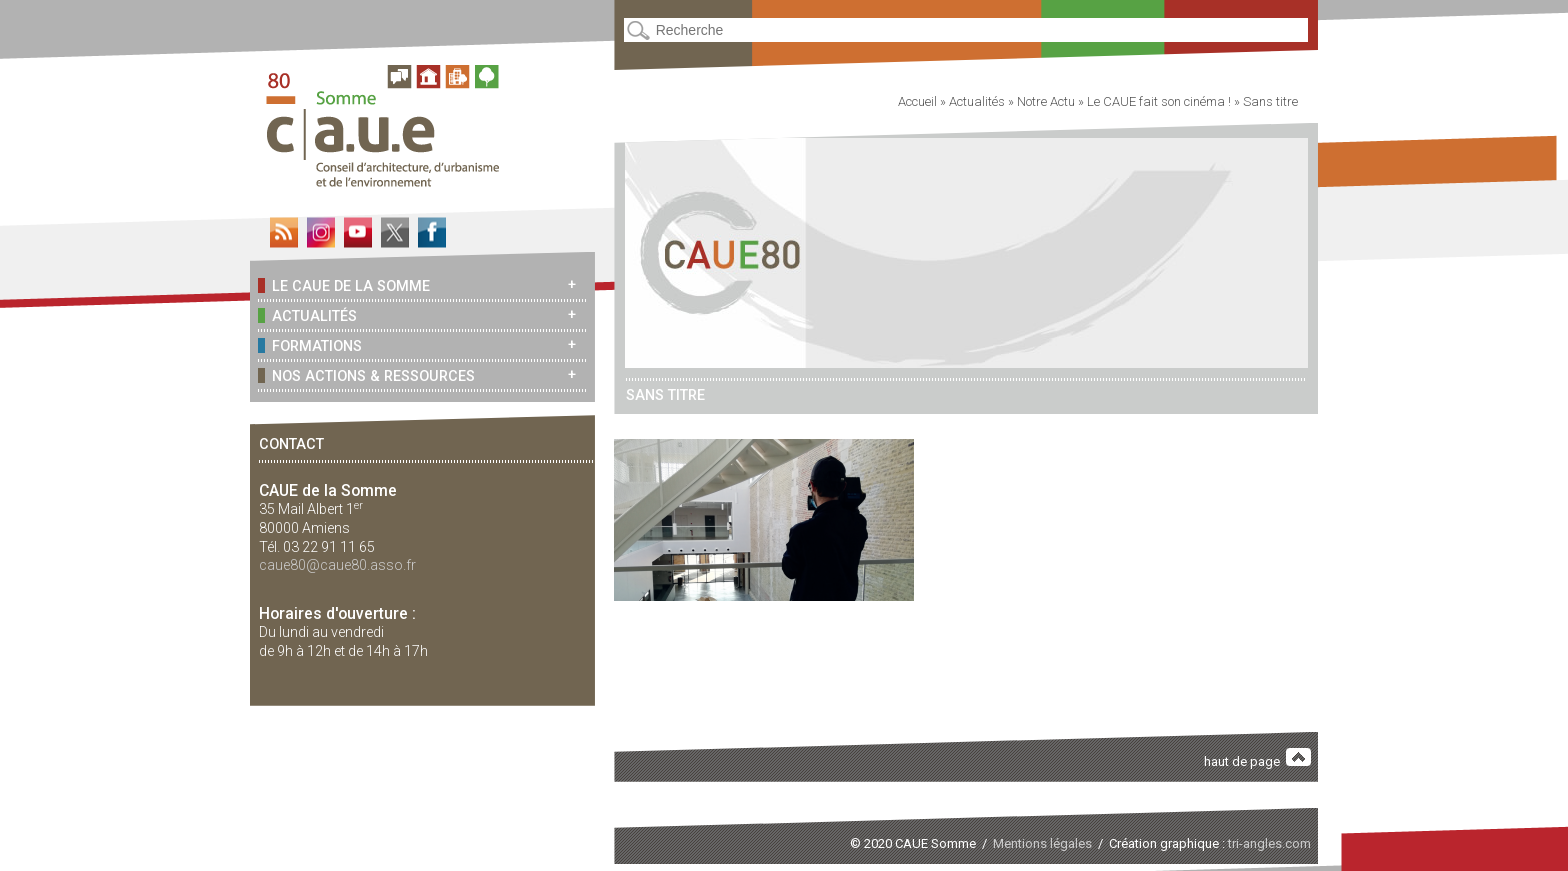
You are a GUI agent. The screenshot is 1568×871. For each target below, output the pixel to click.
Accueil (917, 101)
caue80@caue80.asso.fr (337, 565)
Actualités (307, 315)
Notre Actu (1046, 101)
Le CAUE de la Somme (344, 285)
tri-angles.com (1269, 843)
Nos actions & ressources (366, 375)
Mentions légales (1042, 843)
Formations (310, 345)
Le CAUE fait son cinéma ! (1159, 101)
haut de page (1258, 758)
